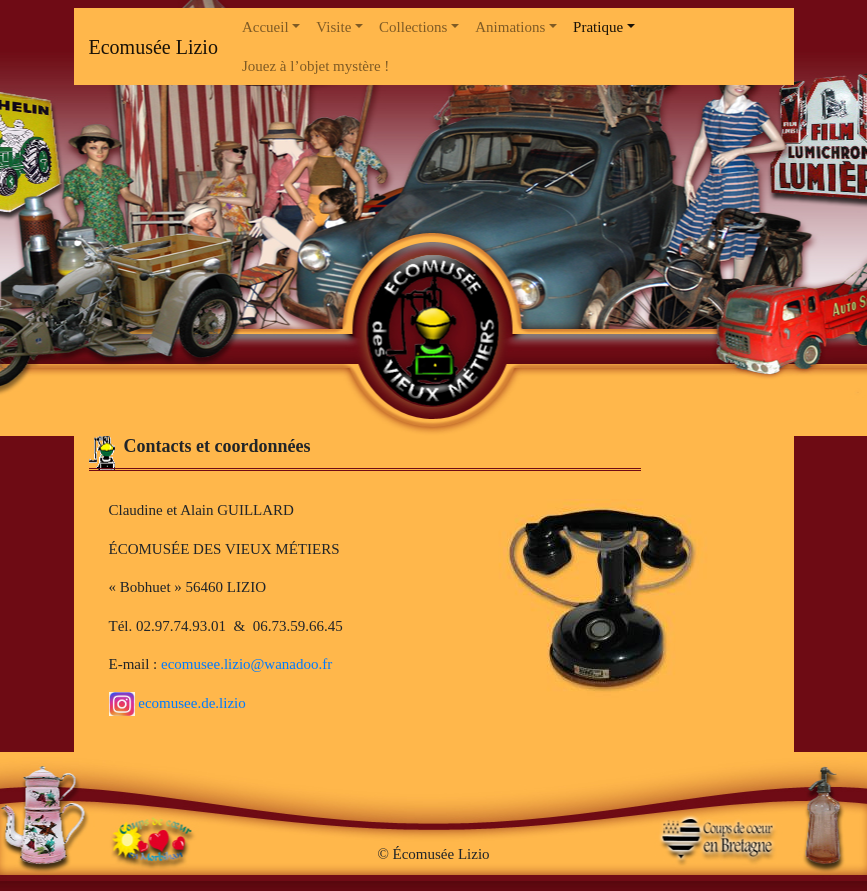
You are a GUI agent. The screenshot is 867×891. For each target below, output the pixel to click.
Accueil (265, 27)
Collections (413, 27)
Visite (333, 27)
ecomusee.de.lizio (177, 703)
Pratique (598, 27)
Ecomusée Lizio (153, 47)
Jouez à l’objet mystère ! (315, 66)
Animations (510, 27)
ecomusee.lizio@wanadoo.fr (246, 664)
